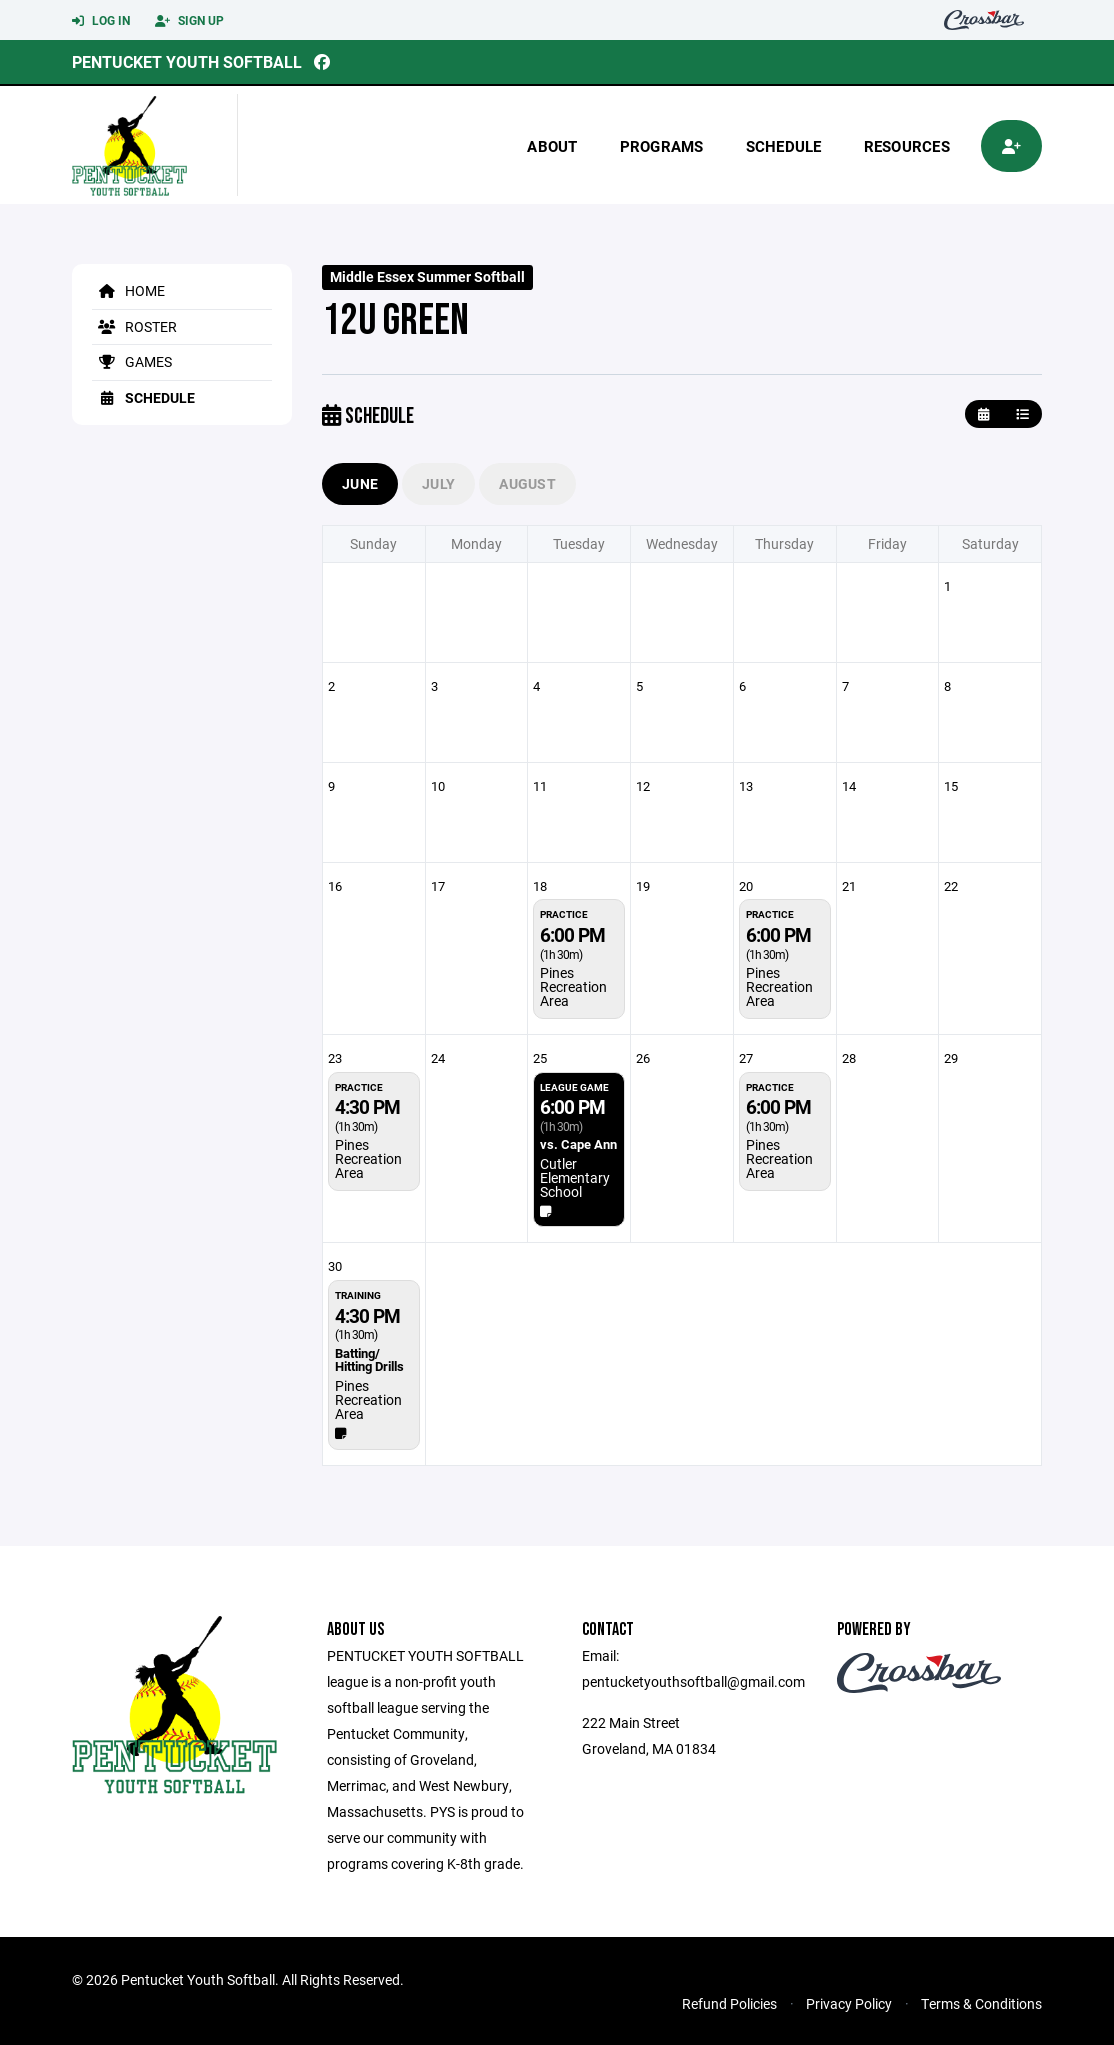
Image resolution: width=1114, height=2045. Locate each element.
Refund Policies (729, 2003)
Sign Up (189, 21)
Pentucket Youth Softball (187, 61)
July (438, 483)
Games (132, 361)
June (360, 483)
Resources (907, 146)
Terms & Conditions (981, 2003)
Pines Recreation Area (573, 986)
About (552, 146)
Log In (101, 21)
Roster (134, 326)
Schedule (784, 146)
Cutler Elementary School (575, 1177)
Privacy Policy (849, 2003)
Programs (662, 146)
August (527, 483)
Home (128, 290)
